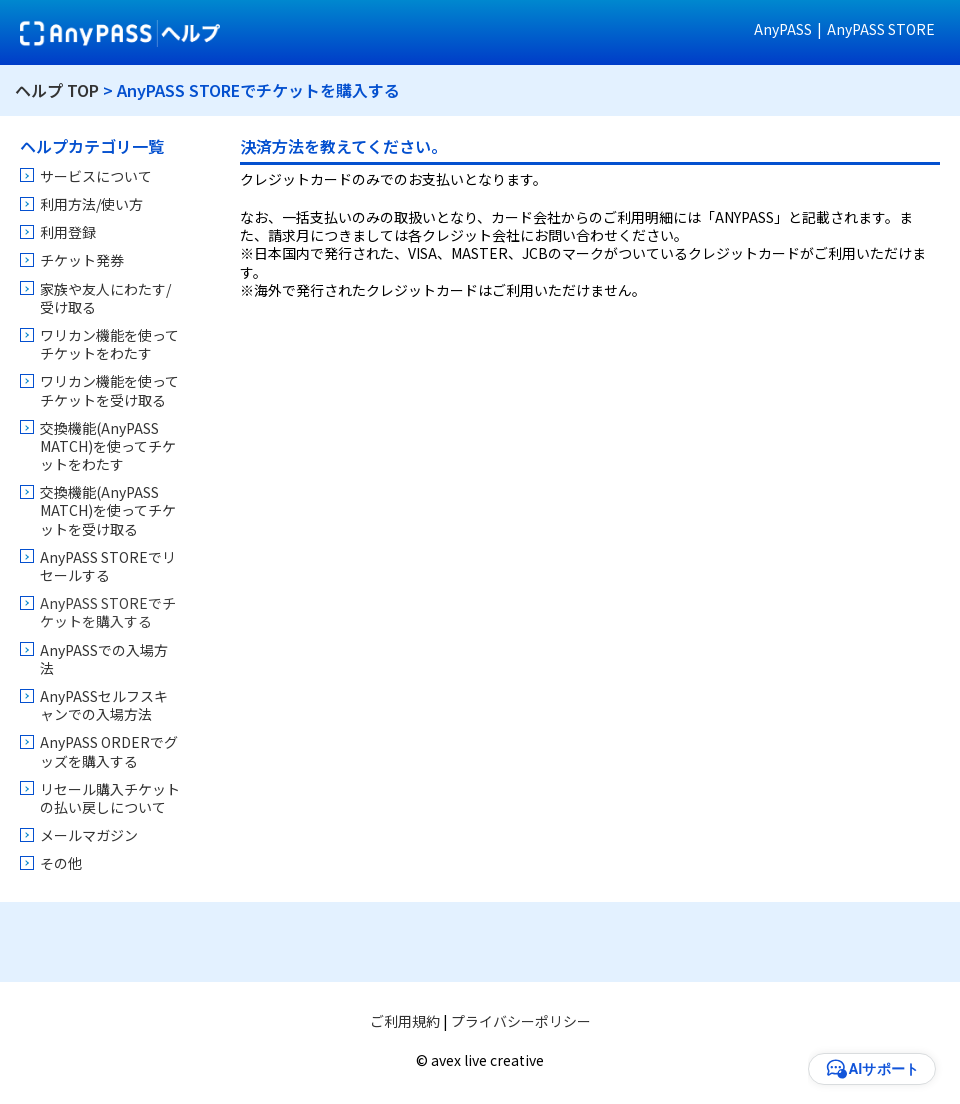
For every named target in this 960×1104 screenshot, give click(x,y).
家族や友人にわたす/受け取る (105, 298)
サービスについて (96, 176)
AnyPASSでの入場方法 (104, 659)
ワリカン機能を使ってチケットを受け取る (109, 390)
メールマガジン (89, 835)
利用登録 (68, 232)
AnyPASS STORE (881, 29)
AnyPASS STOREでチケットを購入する (108, 612)
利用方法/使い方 (91, 204)
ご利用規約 (405, 1021)
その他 (61, 863)
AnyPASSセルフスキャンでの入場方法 (104, 705)
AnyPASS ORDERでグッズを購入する (109, 751)
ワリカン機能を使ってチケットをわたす (109, 344)
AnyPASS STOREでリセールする (108, 566)
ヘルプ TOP (57, 90)
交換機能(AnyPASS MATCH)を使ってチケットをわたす (108, 446)
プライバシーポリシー (521, 1021)
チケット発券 (82, 260)
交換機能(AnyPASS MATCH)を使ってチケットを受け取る (108, 510)
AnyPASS (783, 29)
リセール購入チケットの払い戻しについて (110, 798)
